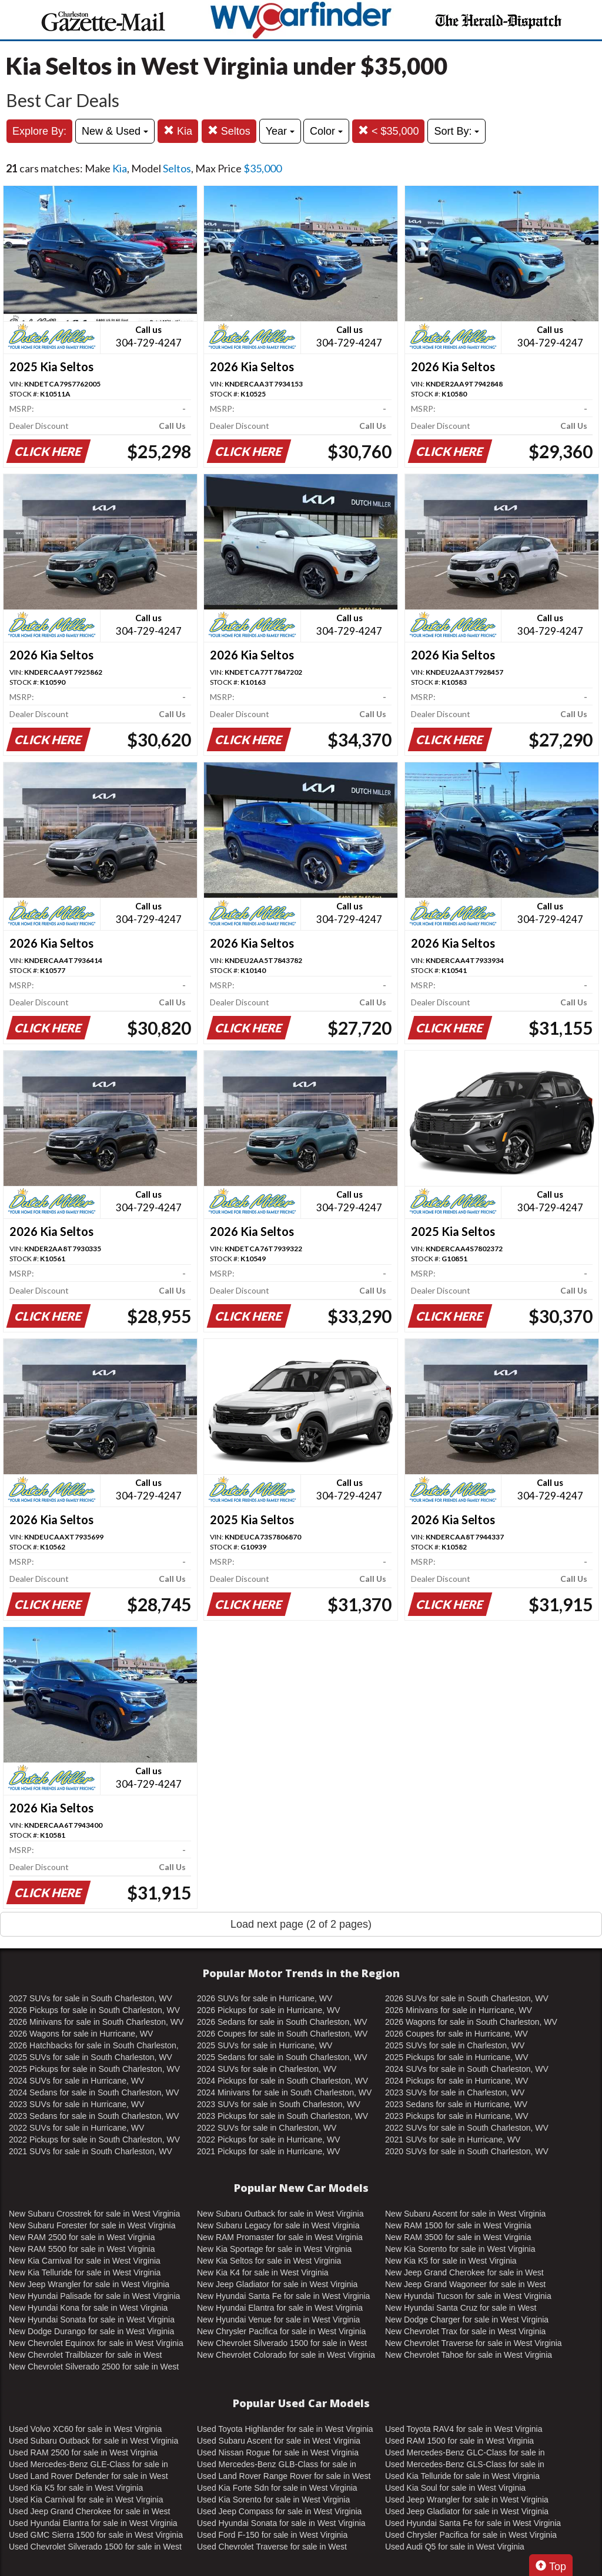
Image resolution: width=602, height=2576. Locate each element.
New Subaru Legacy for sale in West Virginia (278, 2225)
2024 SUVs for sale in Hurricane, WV (76, 2080)
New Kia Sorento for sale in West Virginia (460, 2249)
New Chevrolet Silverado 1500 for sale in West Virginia (282, 2343)
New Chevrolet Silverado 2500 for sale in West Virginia (94, 2367)
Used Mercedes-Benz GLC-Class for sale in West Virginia (465, 2453)
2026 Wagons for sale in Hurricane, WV (81, 2033)
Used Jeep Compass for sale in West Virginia (279, 2511)
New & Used (115, 131)
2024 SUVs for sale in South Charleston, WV (467, 2069)
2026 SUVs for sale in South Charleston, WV (467, 1998)
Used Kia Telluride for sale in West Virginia (462, 2476)
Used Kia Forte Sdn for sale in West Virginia (277, 2487)
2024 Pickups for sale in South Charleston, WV (282, 2080)
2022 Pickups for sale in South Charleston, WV (94, 2139)
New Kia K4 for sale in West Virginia (263, 2272)
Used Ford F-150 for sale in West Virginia (272, 2535)
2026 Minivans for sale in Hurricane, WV (458, 2010)
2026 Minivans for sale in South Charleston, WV (96, 2022)
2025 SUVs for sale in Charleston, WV (454, 2045)
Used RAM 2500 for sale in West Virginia (83, 2452)
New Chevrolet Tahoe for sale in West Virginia (468, 2355)
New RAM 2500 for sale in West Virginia (82, 2237)
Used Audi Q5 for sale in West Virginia (454, 2546)
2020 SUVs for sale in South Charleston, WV (467, 2151)
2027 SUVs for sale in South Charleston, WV (90, 1998)
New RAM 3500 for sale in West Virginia (458, 2237)
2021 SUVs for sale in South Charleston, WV (90, 2151)
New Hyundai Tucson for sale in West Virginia (468, 2296)
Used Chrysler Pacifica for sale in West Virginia (471, 2535)
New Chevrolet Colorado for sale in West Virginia (286, 2355)
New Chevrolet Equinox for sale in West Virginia (96, 2343)
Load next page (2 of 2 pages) (301, 1924)
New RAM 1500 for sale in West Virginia (458, 2225)
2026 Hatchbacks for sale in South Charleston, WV (94, 2046)
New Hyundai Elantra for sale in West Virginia (280, 2307)
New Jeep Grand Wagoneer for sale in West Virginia (465, 2285)
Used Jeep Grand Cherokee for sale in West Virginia (89, 2512)
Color (326, 131)
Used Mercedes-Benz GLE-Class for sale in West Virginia (88, 2465)
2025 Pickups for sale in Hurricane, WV (457, 2057)
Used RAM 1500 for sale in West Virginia (459, 2440)
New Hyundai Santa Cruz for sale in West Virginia (460, 2308)
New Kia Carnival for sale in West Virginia (84, 2260)
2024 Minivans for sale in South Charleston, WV (284, 2092)
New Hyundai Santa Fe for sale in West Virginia (283, 2296)
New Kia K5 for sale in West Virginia (451, 2260)
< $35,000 (388, 131)
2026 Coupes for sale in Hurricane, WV (456, 2033)
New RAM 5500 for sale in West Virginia (82, 2249)
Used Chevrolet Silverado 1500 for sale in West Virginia (95, 2547)
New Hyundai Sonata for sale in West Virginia (92, 2319)
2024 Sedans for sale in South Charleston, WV (94, 2092)
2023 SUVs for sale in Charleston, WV (454, 2092)
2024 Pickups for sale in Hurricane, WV (457, 2080)
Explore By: (39, 131)
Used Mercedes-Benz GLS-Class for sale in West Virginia (464, 2465)
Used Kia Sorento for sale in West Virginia (273, 2499)
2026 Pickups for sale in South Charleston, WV (94, 2010)
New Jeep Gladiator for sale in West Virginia (277, 2284)
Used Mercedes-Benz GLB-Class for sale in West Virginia (276, 2465)
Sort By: (456, 131)
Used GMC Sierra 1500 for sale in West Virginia (96, 2535)
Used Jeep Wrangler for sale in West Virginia (467, 2499)
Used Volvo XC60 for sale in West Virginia (85, 2429)
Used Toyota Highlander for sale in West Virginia (285, 2429)
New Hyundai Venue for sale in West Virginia (278, 2319)
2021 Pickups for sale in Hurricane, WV (268, 2151)
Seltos (229, 131)
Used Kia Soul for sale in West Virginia (455, 2487)
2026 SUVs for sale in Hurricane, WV (264, 1998)
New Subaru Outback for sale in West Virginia (280, 2213)
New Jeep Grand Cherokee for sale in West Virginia (464, 2273)
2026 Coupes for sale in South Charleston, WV (282, 2033)
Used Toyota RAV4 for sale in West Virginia (463, 2429)
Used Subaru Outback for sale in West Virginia (93, 2440)
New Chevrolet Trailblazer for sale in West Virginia (85, 2355)
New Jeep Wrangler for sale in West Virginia (89, 2284)
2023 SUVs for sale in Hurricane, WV (76, 2104)
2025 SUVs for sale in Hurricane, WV (264, 2045)
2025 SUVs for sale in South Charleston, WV (90, 2057)
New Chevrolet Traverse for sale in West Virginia (473, 2343)
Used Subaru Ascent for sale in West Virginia (278, 2440)
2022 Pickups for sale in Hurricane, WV (268, 2139)
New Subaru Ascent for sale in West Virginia (465, 2213)
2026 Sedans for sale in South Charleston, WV (282, 2022)
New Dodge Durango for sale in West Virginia (91, 2331)
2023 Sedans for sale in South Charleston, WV (94, 2116)
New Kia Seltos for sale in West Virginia (269, 2260)
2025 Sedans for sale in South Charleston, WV (282, 2057)
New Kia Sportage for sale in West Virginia (274, 2249)
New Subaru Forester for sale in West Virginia (92, 2225)
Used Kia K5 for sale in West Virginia (76, 2487)
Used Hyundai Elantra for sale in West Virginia (93, 2523)
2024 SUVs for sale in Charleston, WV (266, 2069)
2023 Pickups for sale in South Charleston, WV (282, 2116)
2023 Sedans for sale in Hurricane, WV (456, 2104)
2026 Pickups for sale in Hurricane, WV (268, 2010)
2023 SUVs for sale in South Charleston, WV (278, 2104)
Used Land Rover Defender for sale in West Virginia (88, 2476)
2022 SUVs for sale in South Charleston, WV (467, 2127)
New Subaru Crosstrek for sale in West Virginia (94, 2213)
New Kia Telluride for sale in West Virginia (84, 2272)
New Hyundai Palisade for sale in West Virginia (94, 2296)
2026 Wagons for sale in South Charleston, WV (471, 2022)
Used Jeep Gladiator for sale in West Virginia (467, 2511)
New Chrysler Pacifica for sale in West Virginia (281, 2331)
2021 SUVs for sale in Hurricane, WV (452, 2139)
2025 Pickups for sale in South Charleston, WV (94, 2069)
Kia (177, 131)
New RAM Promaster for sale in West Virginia (280, 2237)
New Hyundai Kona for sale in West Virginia (88, 2307)
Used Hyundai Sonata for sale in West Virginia (281, 2523)
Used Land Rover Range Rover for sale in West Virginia (283, 2476)
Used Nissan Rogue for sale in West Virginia (278, 2452)
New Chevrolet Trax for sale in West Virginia (465, 2331)
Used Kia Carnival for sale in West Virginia (86, 2499)
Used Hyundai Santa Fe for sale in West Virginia (473, 2523)
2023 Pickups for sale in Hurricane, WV (457, 2116)
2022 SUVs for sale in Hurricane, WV (76, 2127)
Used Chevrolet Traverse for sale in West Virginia (272, 2547)
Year (280, 131)
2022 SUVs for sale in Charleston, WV (266, 2127)
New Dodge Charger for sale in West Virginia (467, 2319)
